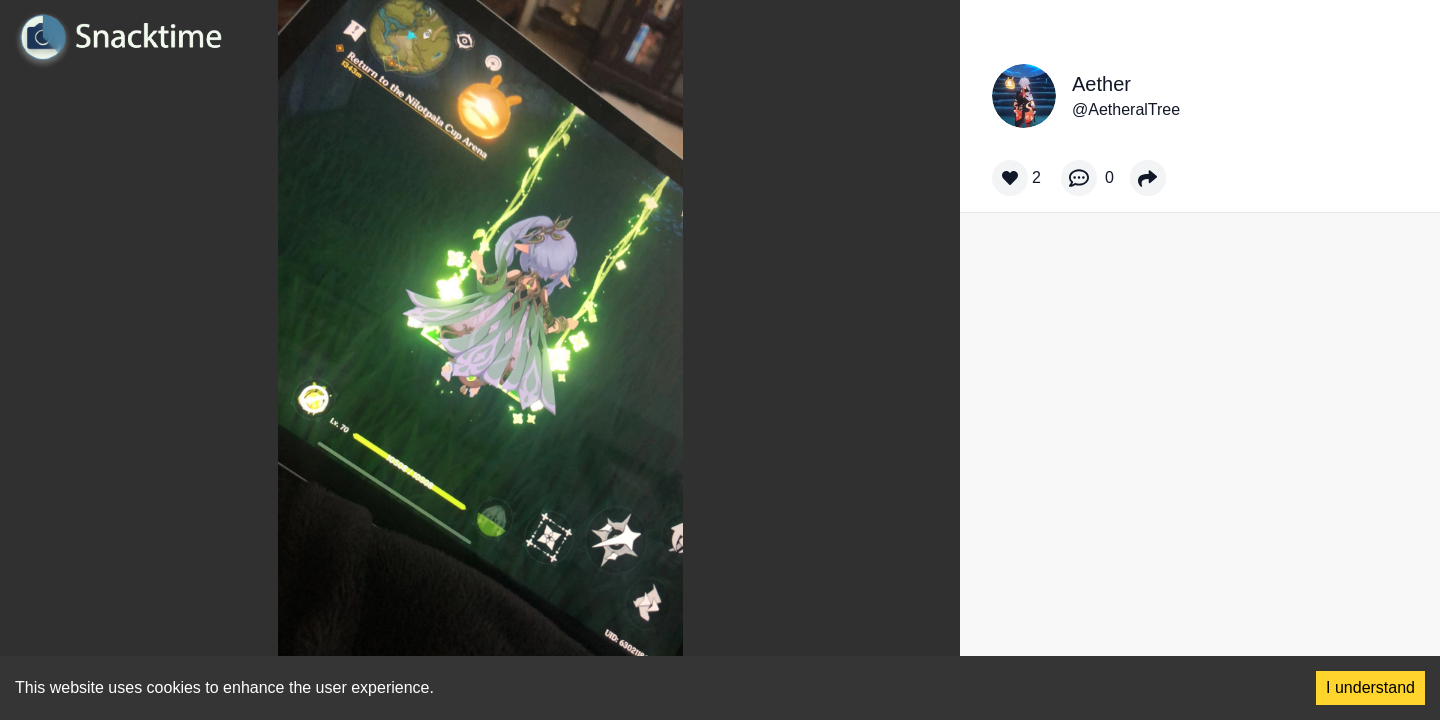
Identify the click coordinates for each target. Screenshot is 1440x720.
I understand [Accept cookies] (1370, 687)
